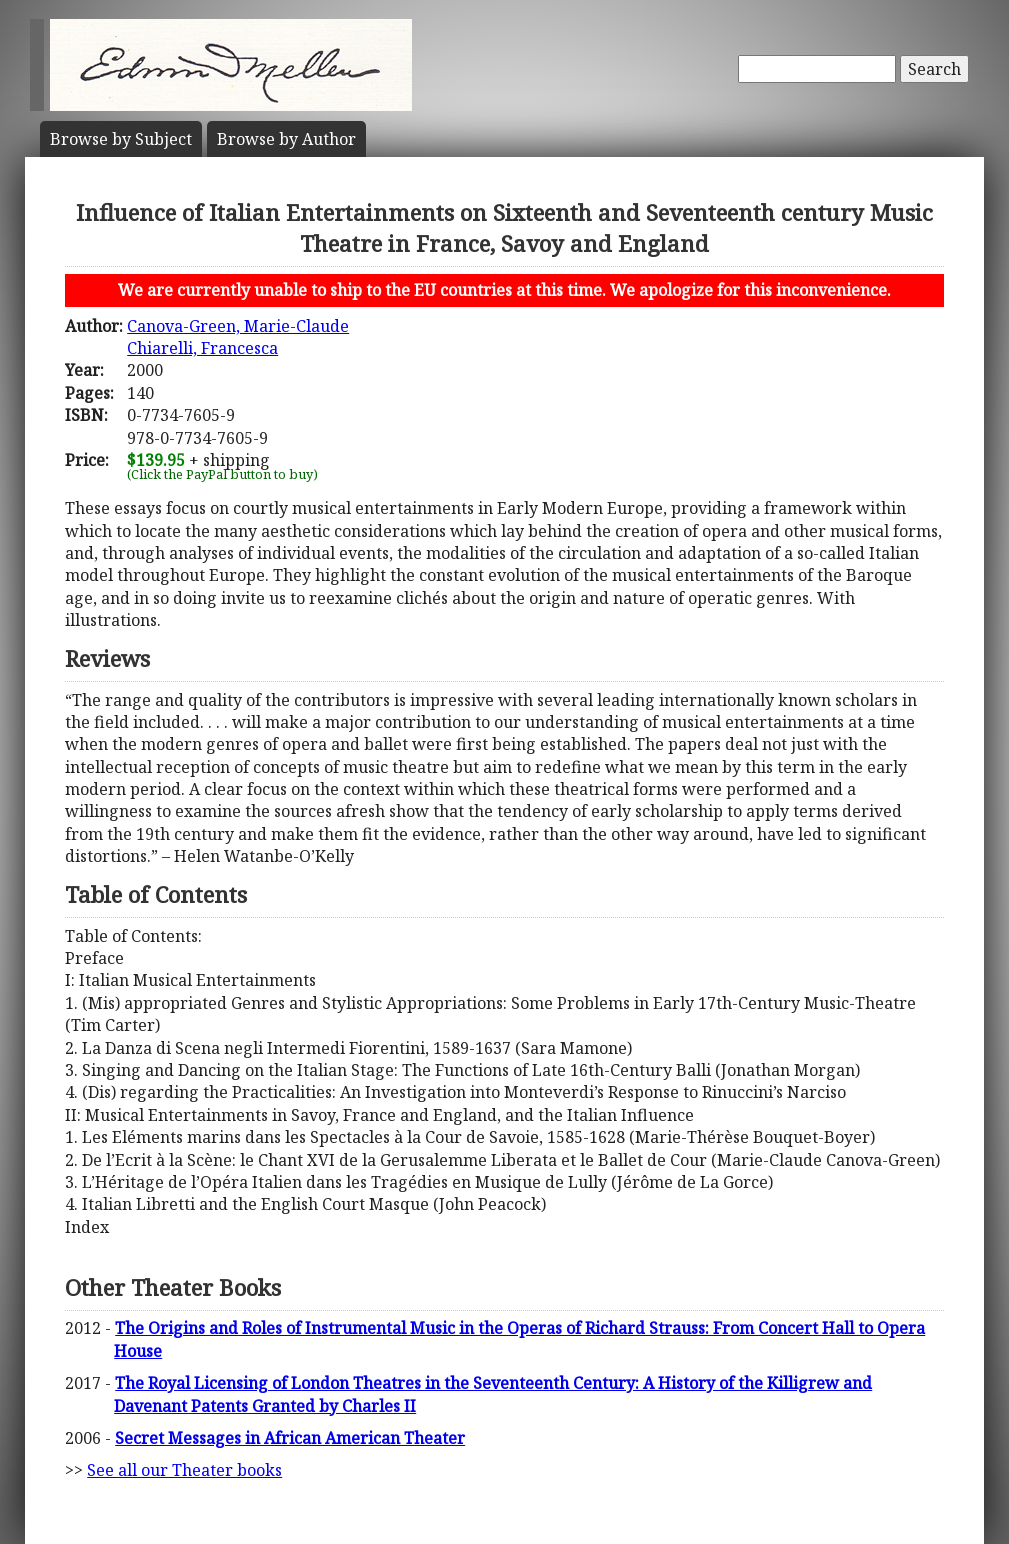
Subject (121, 139)
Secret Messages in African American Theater (290, 1438)
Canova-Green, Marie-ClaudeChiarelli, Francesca (238, 337)
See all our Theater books (184, 1470)
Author (286, 139)
